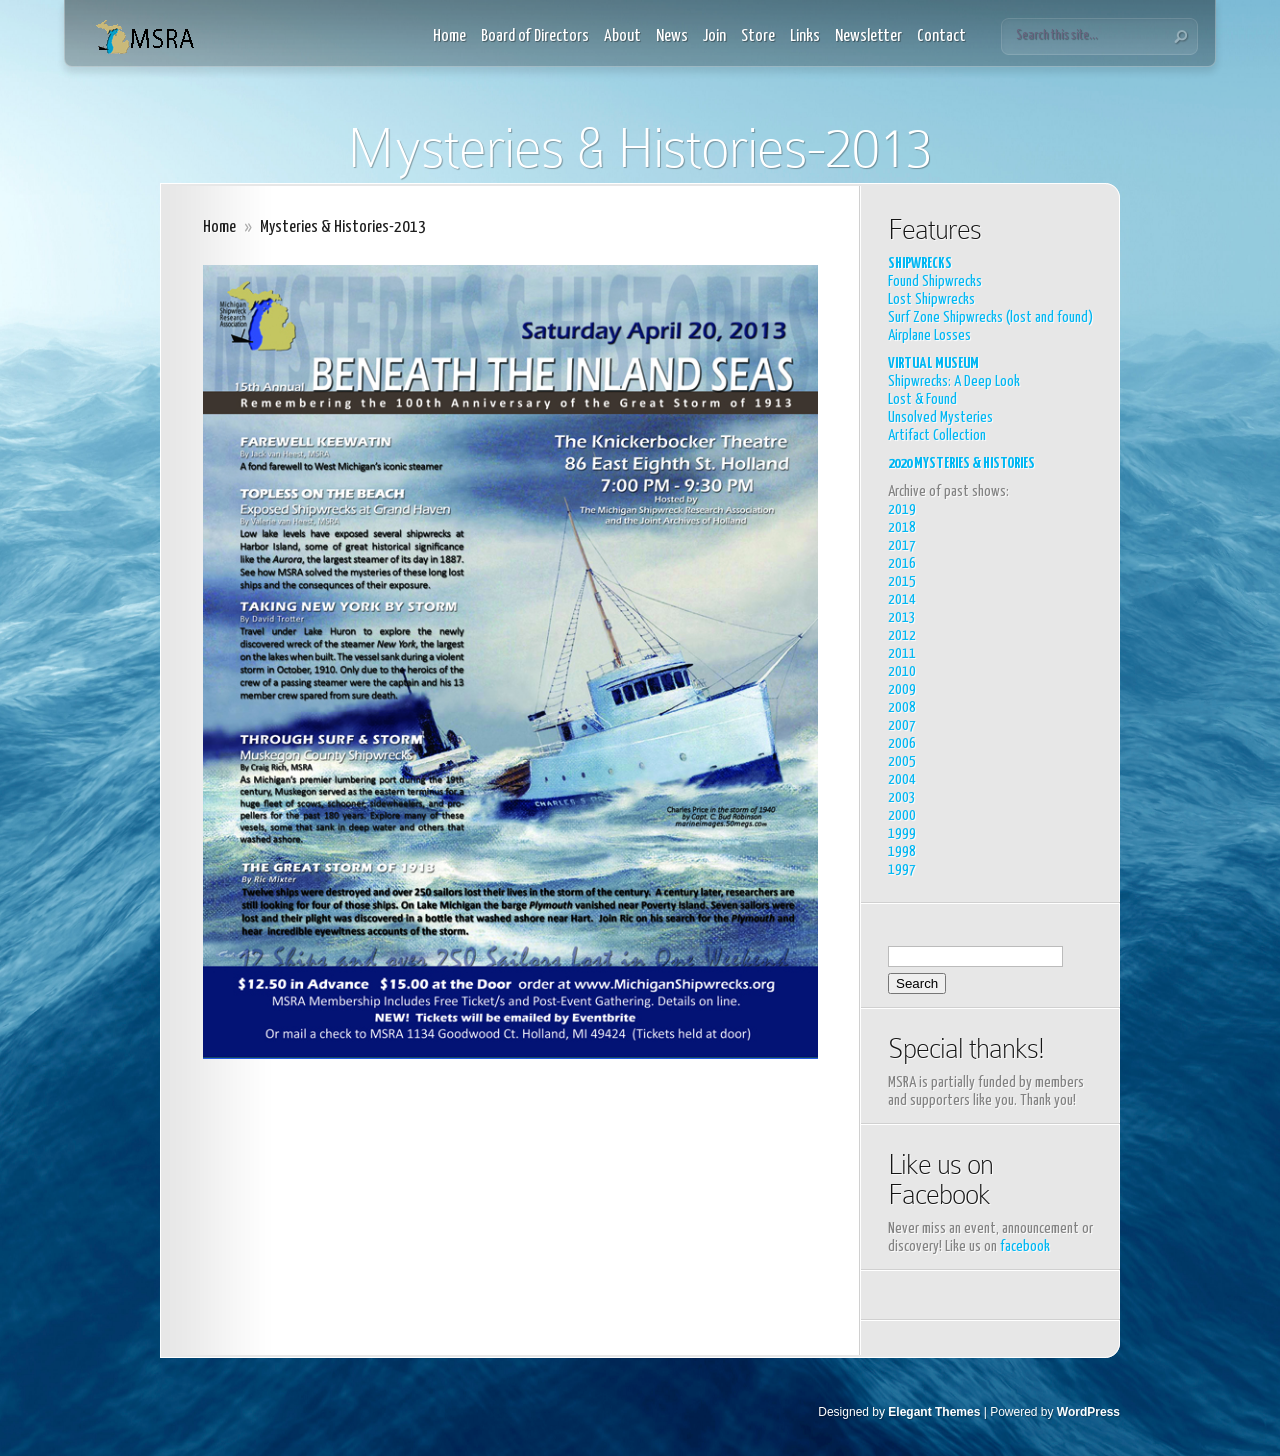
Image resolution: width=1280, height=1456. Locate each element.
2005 (902, 761)
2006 (902, 743)
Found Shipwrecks (935, 281)
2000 (902, 815)
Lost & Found (922, 399)
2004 (902, 779)
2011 (902, 653)
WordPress (1088, 1412)
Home (449, 36)
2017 (902, 545)
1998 (902, 851)
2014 (902, 599)
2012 (902, 635)
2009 (902, 689)
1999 (902, 833)
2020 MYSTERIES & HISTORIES (961, 463)
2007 (902, 725)
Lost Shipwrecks (931, 299)
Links (805, 36)
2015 (902, 581)
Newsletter (868, 36)
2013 (902, 617)
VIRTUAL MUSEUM (933, 363)
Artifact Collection (937, 435)
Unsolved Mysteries (940, 417)
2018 (902, 527)
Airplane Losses (929, 335)
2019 (902, 509)
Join (714, 36)
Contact (941, 36)
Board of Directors (535, 36)
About (622, 36)
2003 (902, 797)
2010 (902, 671)
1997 (902, 869)
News (672, 36)
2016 (902, 563)
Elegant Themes (934, 1412)
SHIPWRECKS (920, 263)
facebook (1025, 1246)
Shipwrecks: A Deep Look (954, 381)
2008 (902, 707)
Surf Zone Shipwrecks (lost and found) (990, 317)
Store (758, 36)
